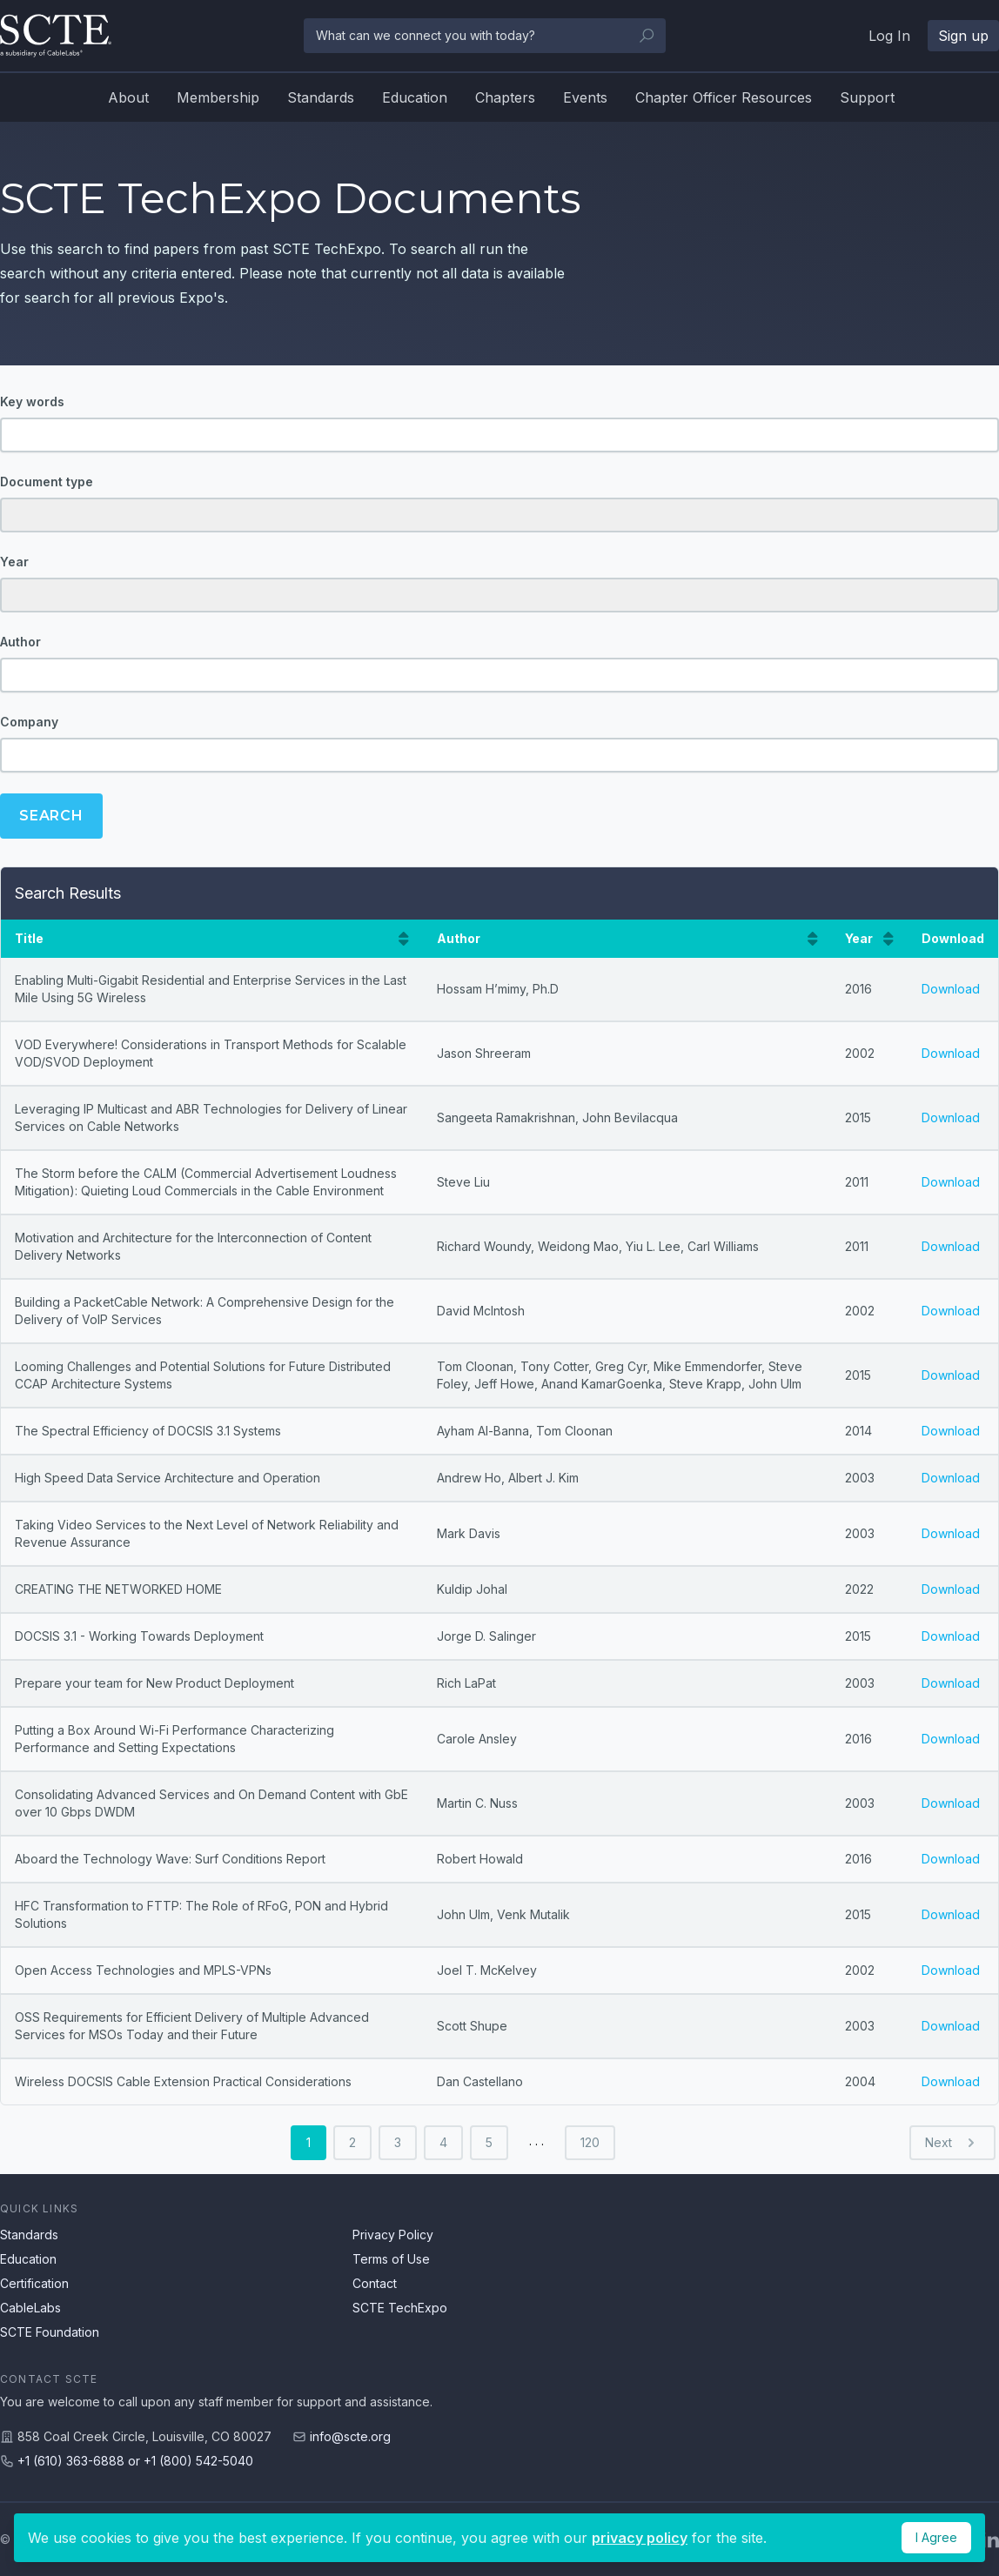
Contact (374, 2283)
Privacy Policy (392, 2234)
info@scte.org (350, 2436)
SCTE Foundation (49, 2332)
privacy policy (639, 2537)
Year (14, 561)
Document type (46, 481)
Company (29, 721)
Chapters (505, 97)
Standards (320, 97)
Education (414, 97)
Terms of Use (391, 2258)
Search (51, 815)
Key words (32, 401)
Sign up (963, 35)
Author (20, 641)
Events (585, 97)
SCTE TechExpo (399, 2307)
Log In (889, 35)
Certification (34, 2283)
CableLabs (30, 2307)
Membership (218, 97)
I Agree (936, 2537)
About (128, 97)
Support (867, 97)
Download (951, 988)
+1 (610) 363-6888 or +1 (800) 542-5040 (135, 2460)
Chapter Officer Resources (723, 97)
